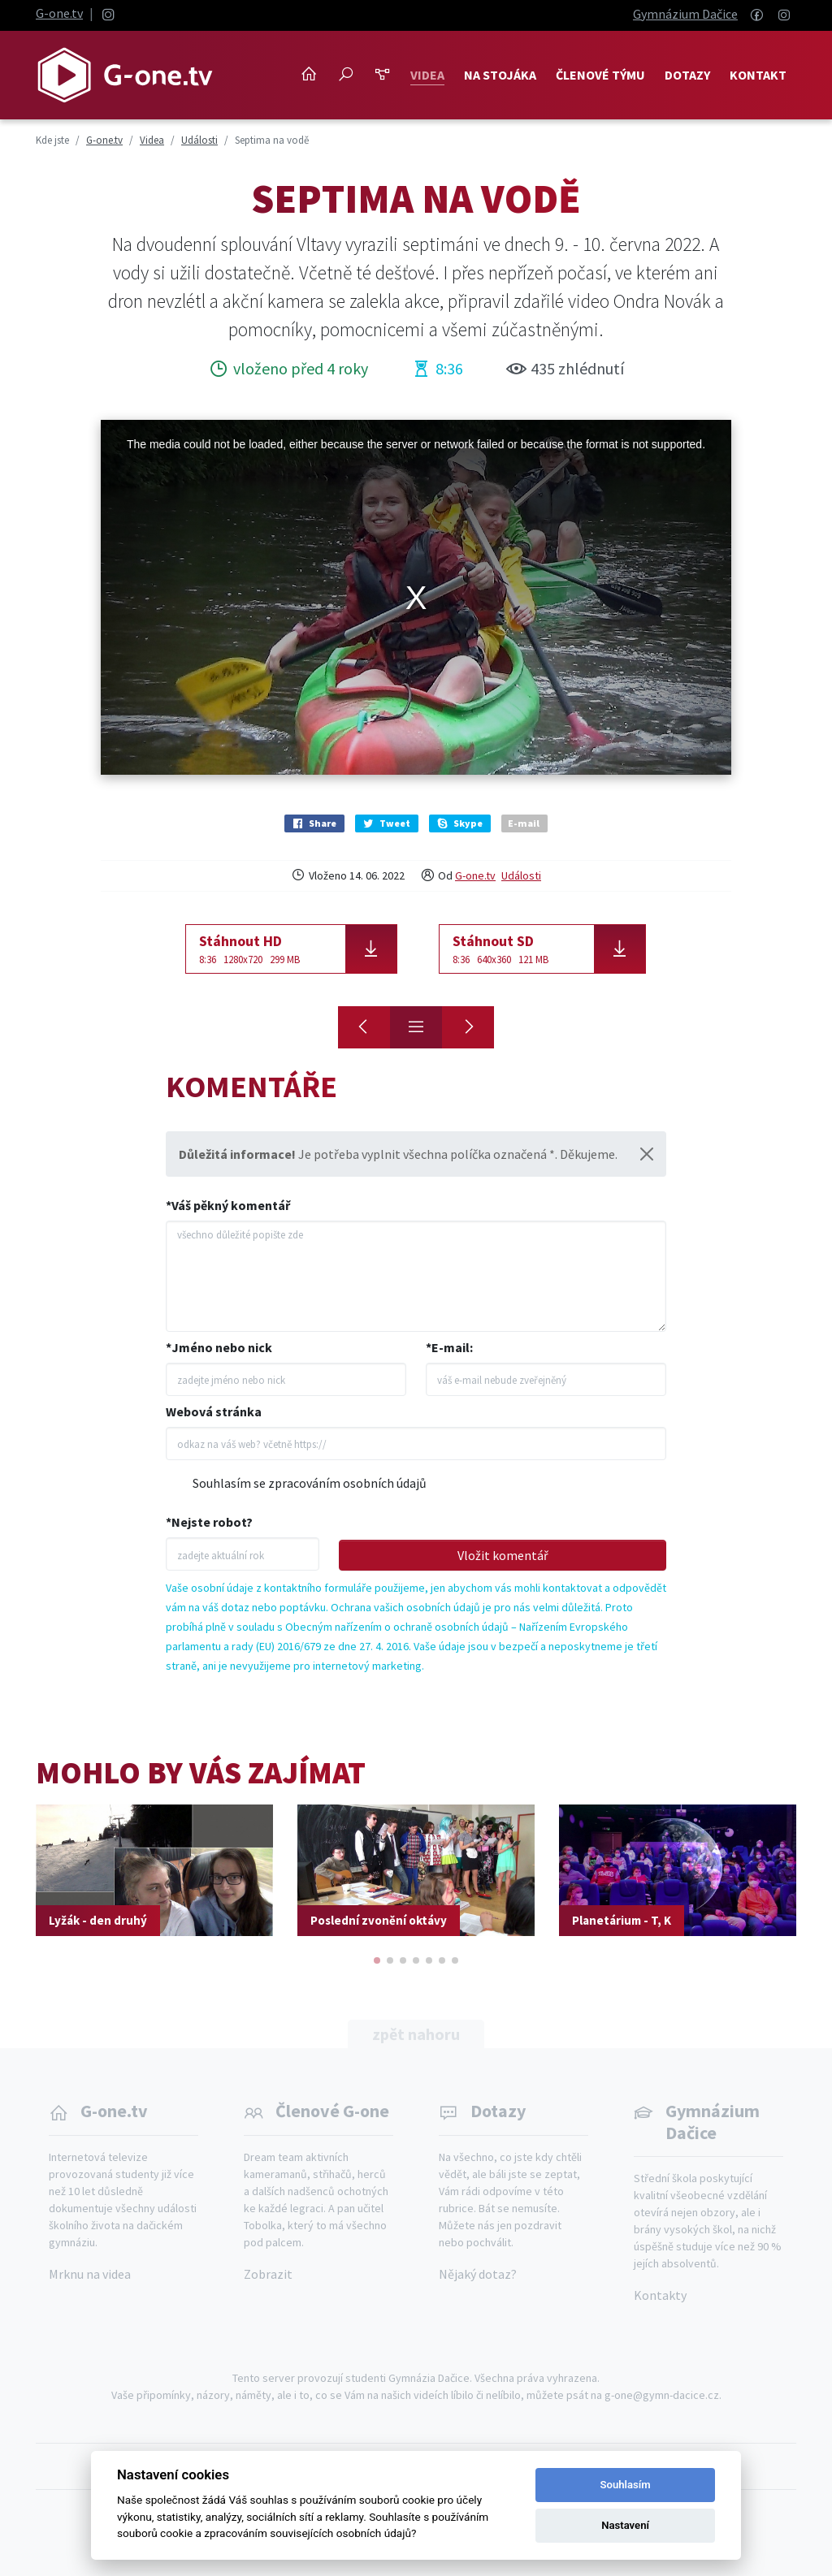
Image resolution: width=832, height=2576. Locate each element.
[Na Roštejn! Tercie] (364, 1027)
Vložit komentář (502, 1555)
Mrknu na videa (90, 2274)
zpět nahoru (416, 2034)
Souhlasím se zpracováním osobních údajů (310, 1483)
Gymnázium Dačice (685, 14)
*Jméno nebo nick (219, 1347)
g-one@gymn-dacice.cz (661, 2395)
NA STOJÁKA (500, 75)
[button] (377, 1960)
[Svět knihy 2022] (468, 1027)
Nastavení (625, 2525)
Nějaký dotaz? (478, 2274)
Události (521, 875)
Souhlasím (625, 2485)
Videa (427, 75)
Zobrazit (268, 2274)
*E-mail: (449, 1347)
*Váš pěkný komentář (228, 1205)
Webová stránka (214, 1411)
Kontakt (758, 75)
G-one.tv (59, 13)
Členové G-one (332, 2110)
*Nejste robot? (209, 1522)
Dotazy (687, 75)
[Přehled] (416, 1027)
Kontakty (660, 2295)
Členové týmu (600, 75)
